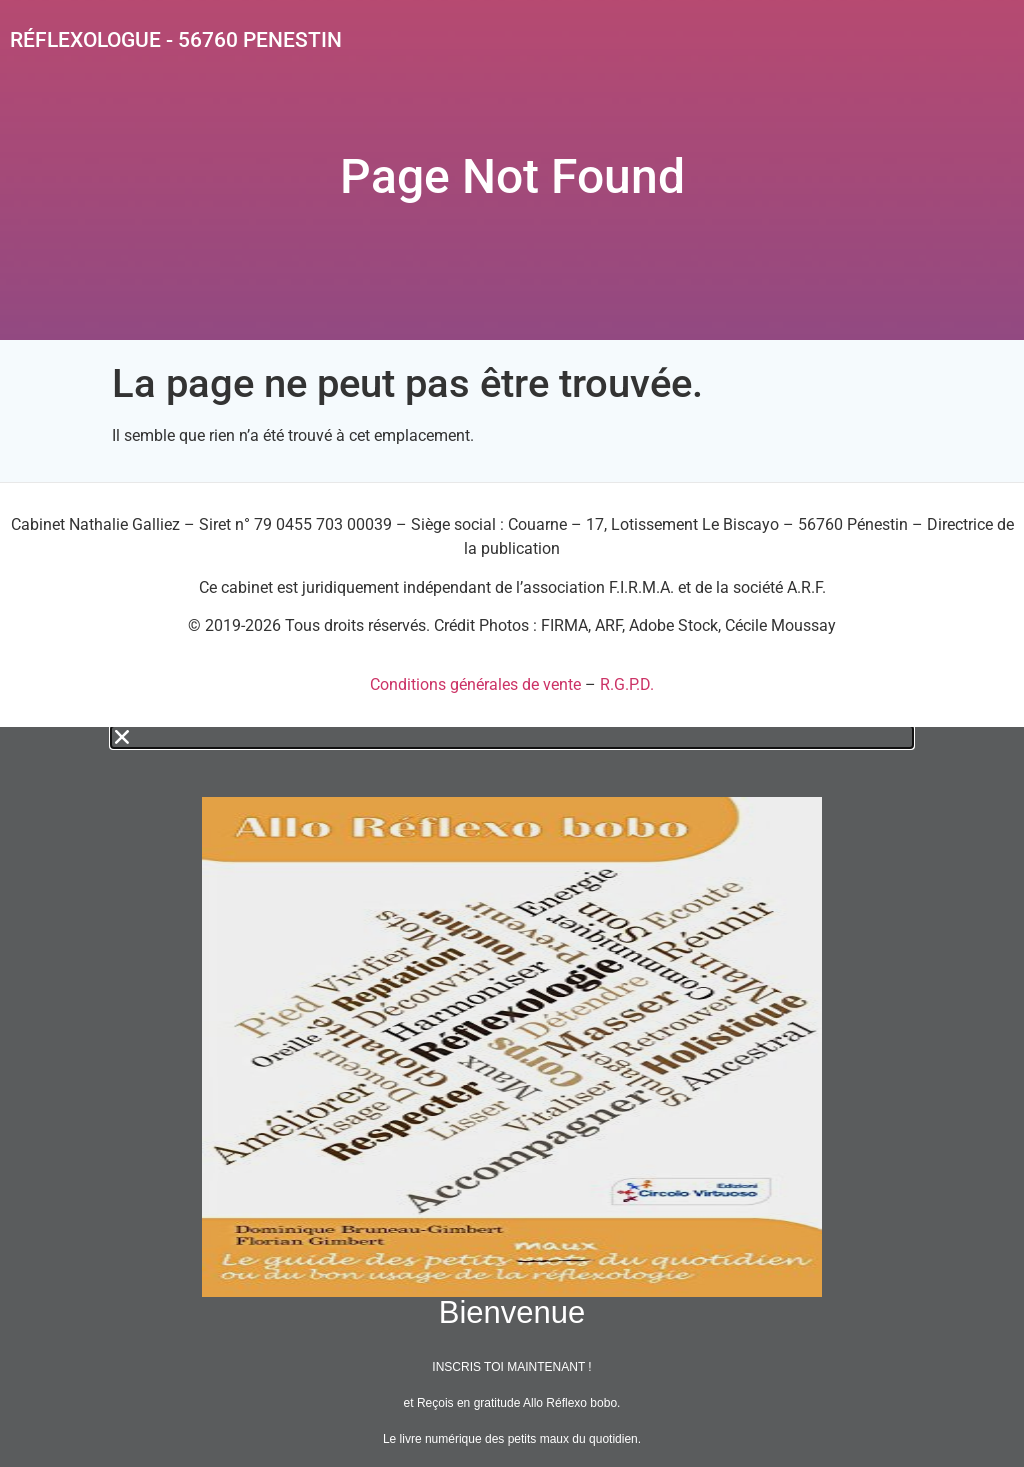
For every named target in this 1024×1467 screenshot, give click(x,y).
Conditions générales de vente (475, 684)
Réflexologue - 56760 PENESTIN (176, 40)
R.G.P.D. (627, 684)
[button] (512, 737)
